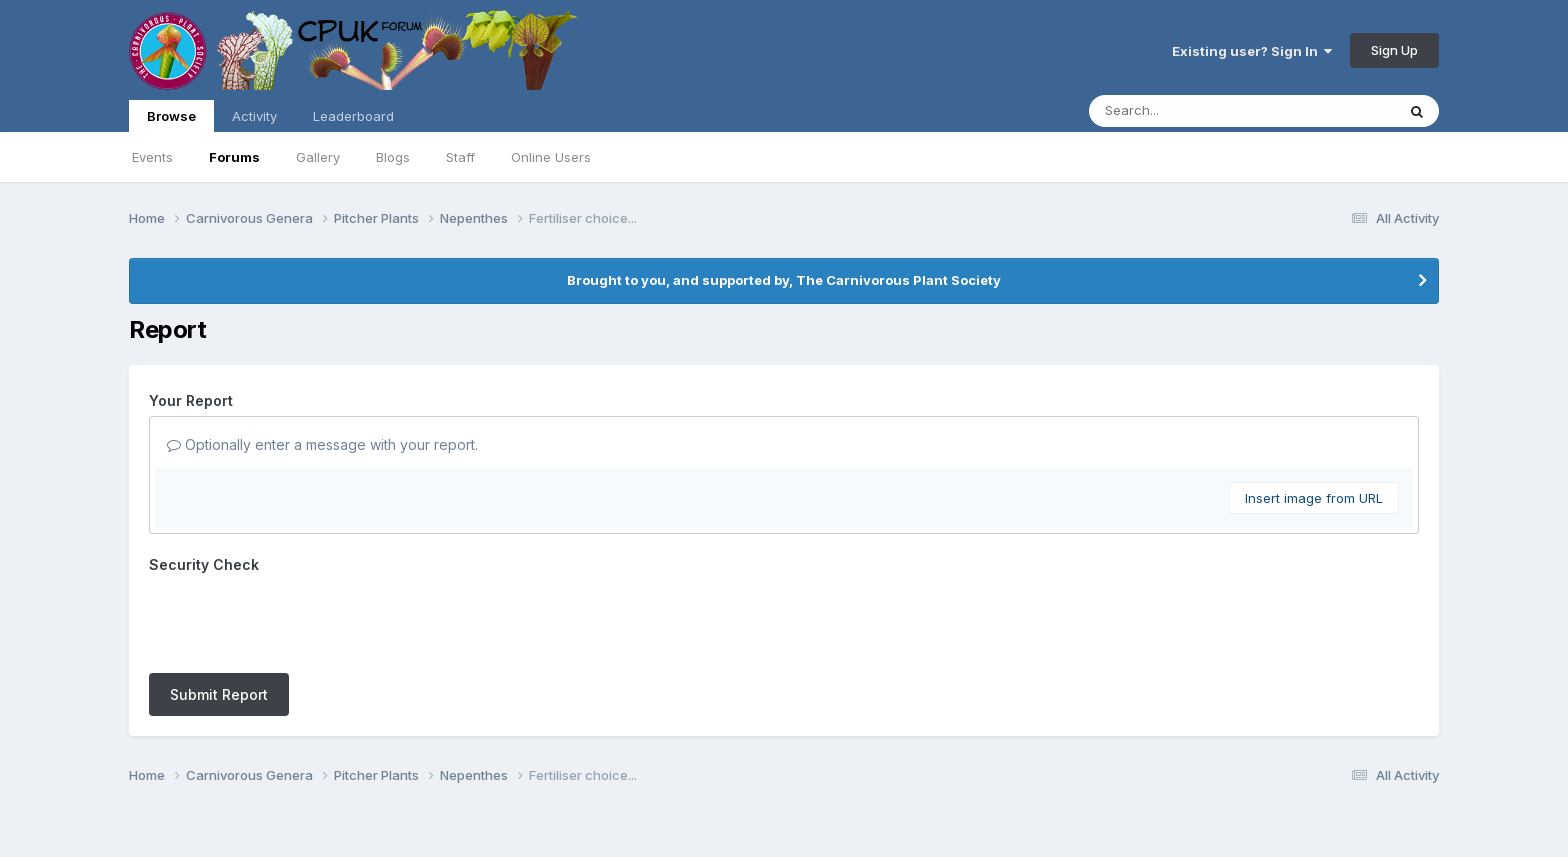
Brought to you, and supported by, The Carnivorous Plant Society (784, 280)
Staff (460, 157)
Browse (171, 120)
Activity (254, 116)
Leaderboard (353, 116)
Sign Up (1394, 50)
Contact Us (747, 785)
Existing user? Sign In (1252, 51)
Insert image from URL (1314, 498)
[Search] (1187, 111)
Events (152, 157)
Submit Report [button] (219, 616)
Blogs (393, 157)
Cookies (829, 785)
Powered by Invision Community (784, 827)
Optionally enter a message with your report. (322, 444)
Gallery (318, 157)
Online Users (551, 157)
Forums (234, 157)
